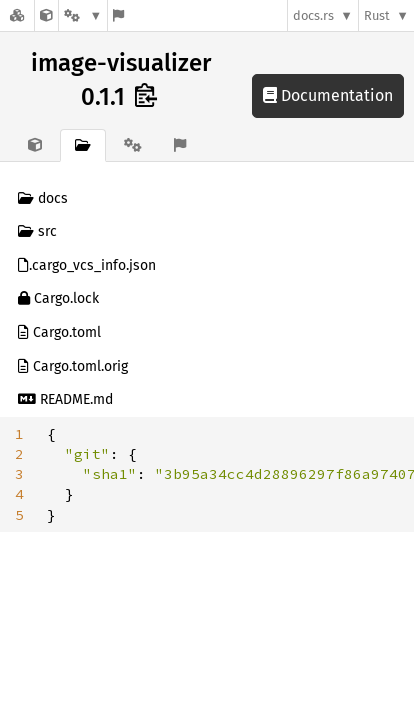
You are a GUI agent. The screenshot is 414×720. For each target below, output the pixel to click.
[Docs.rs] (17, 15)
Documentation (328, 95)
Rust (377, 15)
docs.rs (313, 15)
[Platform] (83, 15)
